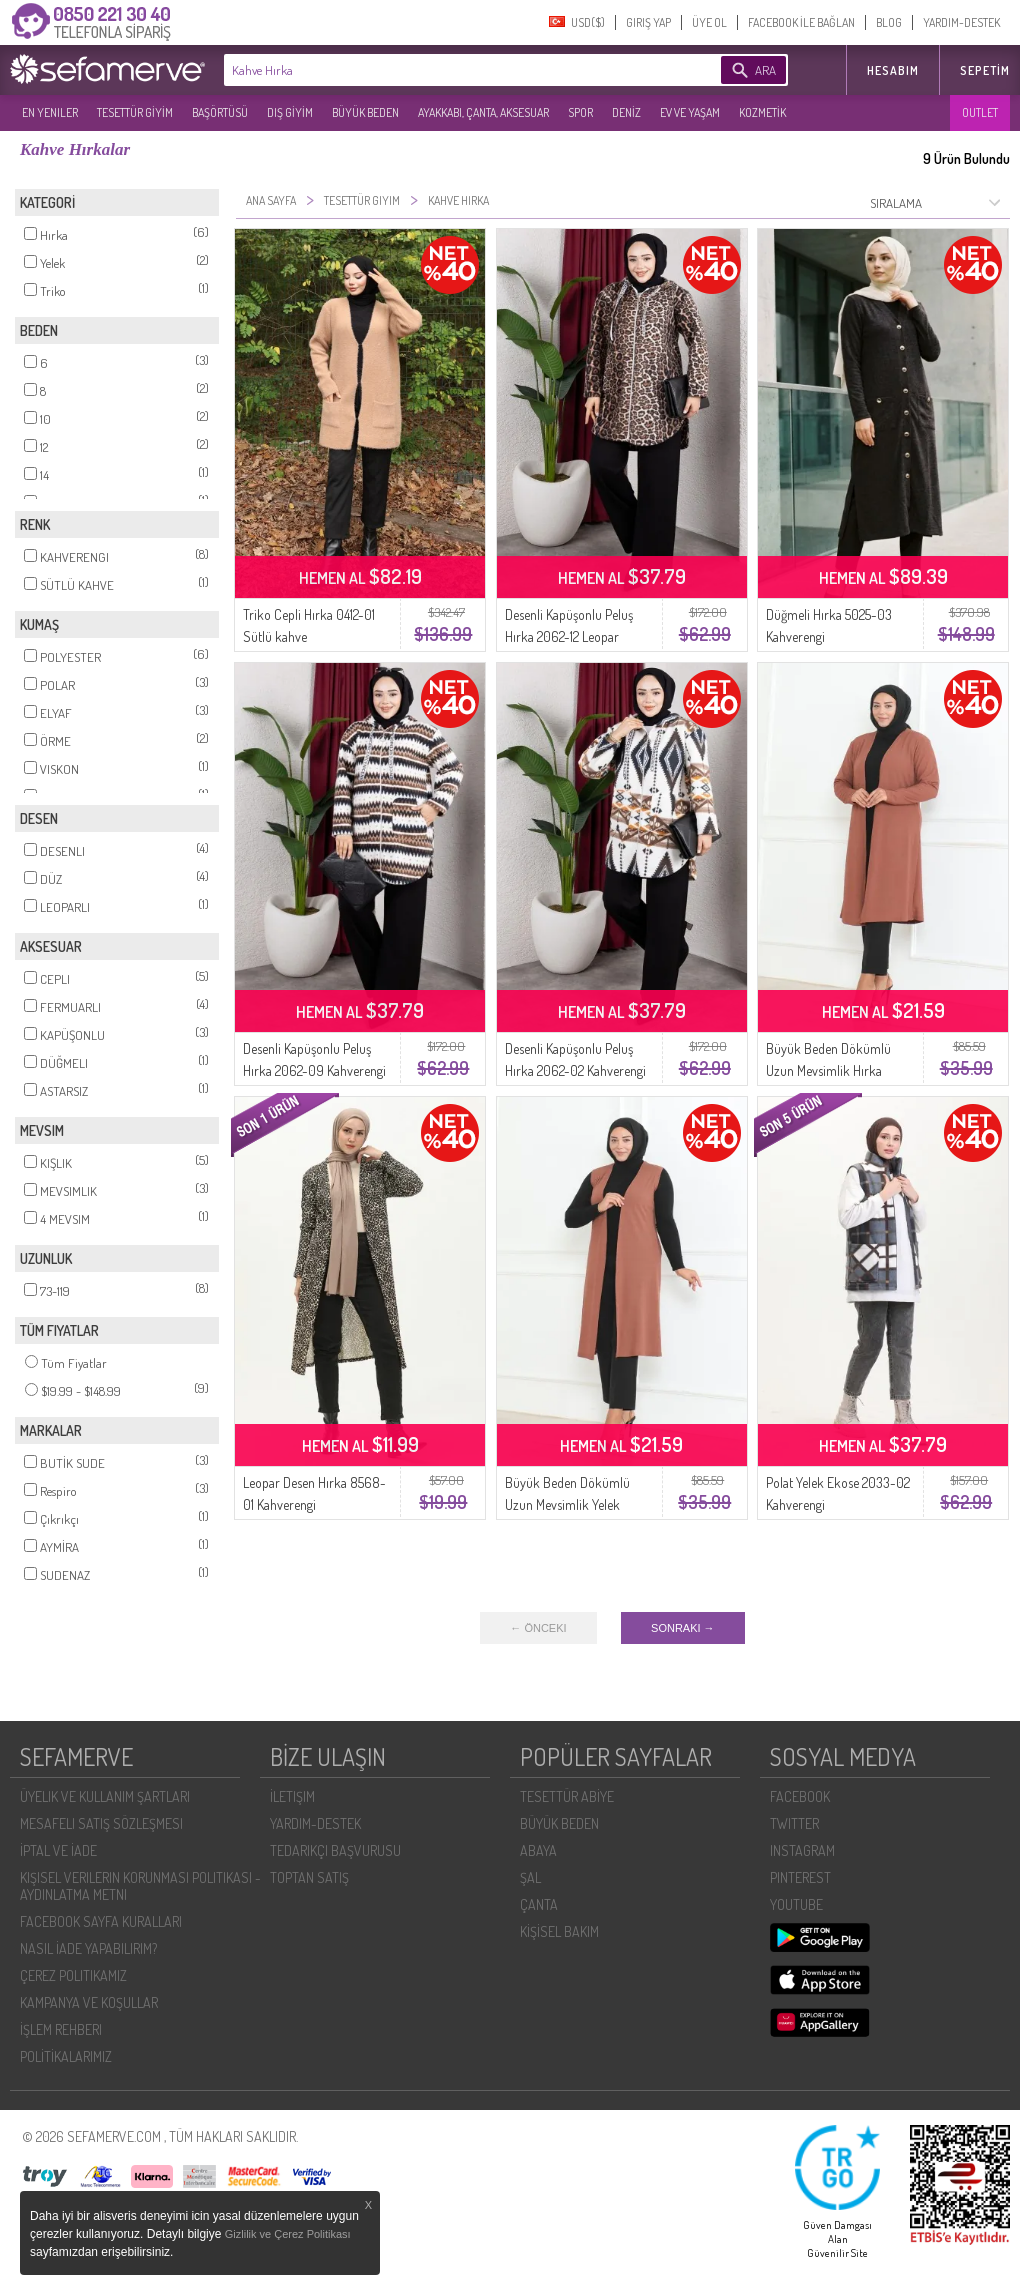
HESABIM (893, 70)
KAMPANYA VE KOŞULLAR (89, 2002)
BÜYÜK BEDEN (365, 112)
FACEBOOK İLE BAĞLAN (801, 22)
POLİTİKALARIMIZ (66, 2056)
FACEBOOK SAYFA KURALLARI (101, 1921)
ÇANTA (539, 1904)
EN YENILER (50, 112)
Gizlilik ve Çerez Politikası (288, 2234)
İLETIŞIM (292, 1796)
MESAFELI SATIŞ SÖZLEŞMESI (101, 1823)
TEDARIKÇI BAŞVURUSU (335, 1850)
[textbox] (442, 70)
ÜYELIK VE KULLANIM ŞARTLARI (105, 1796)
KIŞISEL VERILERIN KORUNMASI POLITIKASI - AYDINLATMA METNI (140, 1886)
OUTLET (980, 112)
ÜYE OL (709, 22)
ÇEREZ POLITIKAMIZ (73, 1975)
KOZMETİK (762, 112)
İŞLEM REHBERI (61, 2029)
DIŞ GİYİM (290, 112)
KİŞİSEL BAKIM (559, 1931)
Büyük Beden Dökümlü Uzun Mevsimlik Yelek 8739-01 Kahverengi (567, 1504)
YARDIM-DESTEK (961, 22)
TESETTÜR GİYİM (135, 112)
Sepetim (985, 70)
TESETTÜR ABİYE (567, 1796)
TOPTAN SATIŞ (309, 1877)
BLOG (889, 22)
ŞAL (530, 1877)
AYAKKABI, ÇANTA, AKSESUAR (483, 112)
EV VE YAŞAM (690, 112)
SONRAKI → (683, 1628)
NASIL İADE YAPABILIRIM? (88, 1948)
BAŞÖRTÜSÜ (220, 112)
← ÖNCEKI (538, 1628)
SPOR (580, 112)
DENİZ (626, 112)
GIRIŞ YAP (648, 22)
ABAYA (538, 1850)
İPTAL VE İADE (58, 1850)
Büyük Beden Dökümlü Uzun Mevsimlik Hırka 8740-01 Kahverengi (828, 1070)
